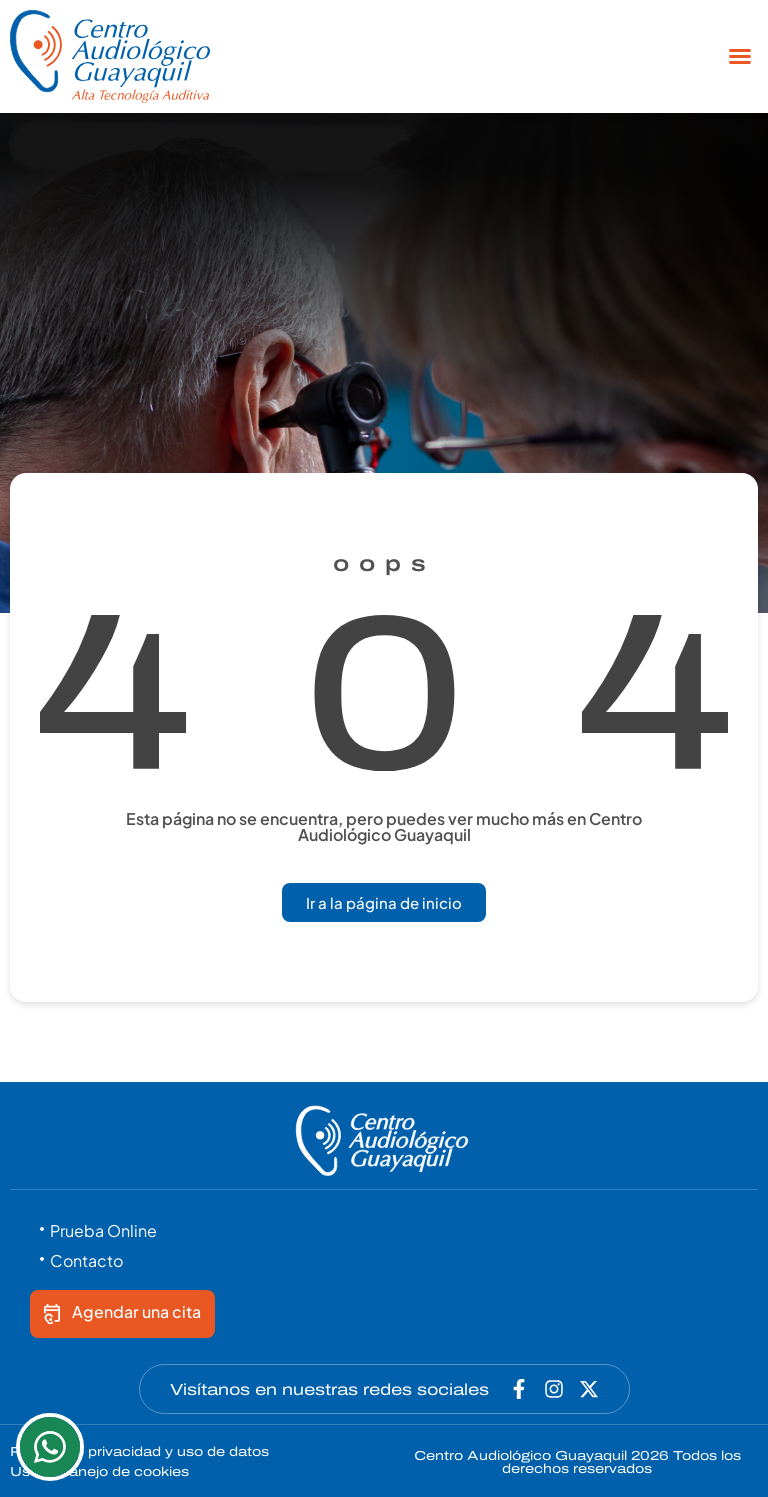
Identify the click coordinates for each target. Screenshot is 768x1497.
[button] (740, 56)
